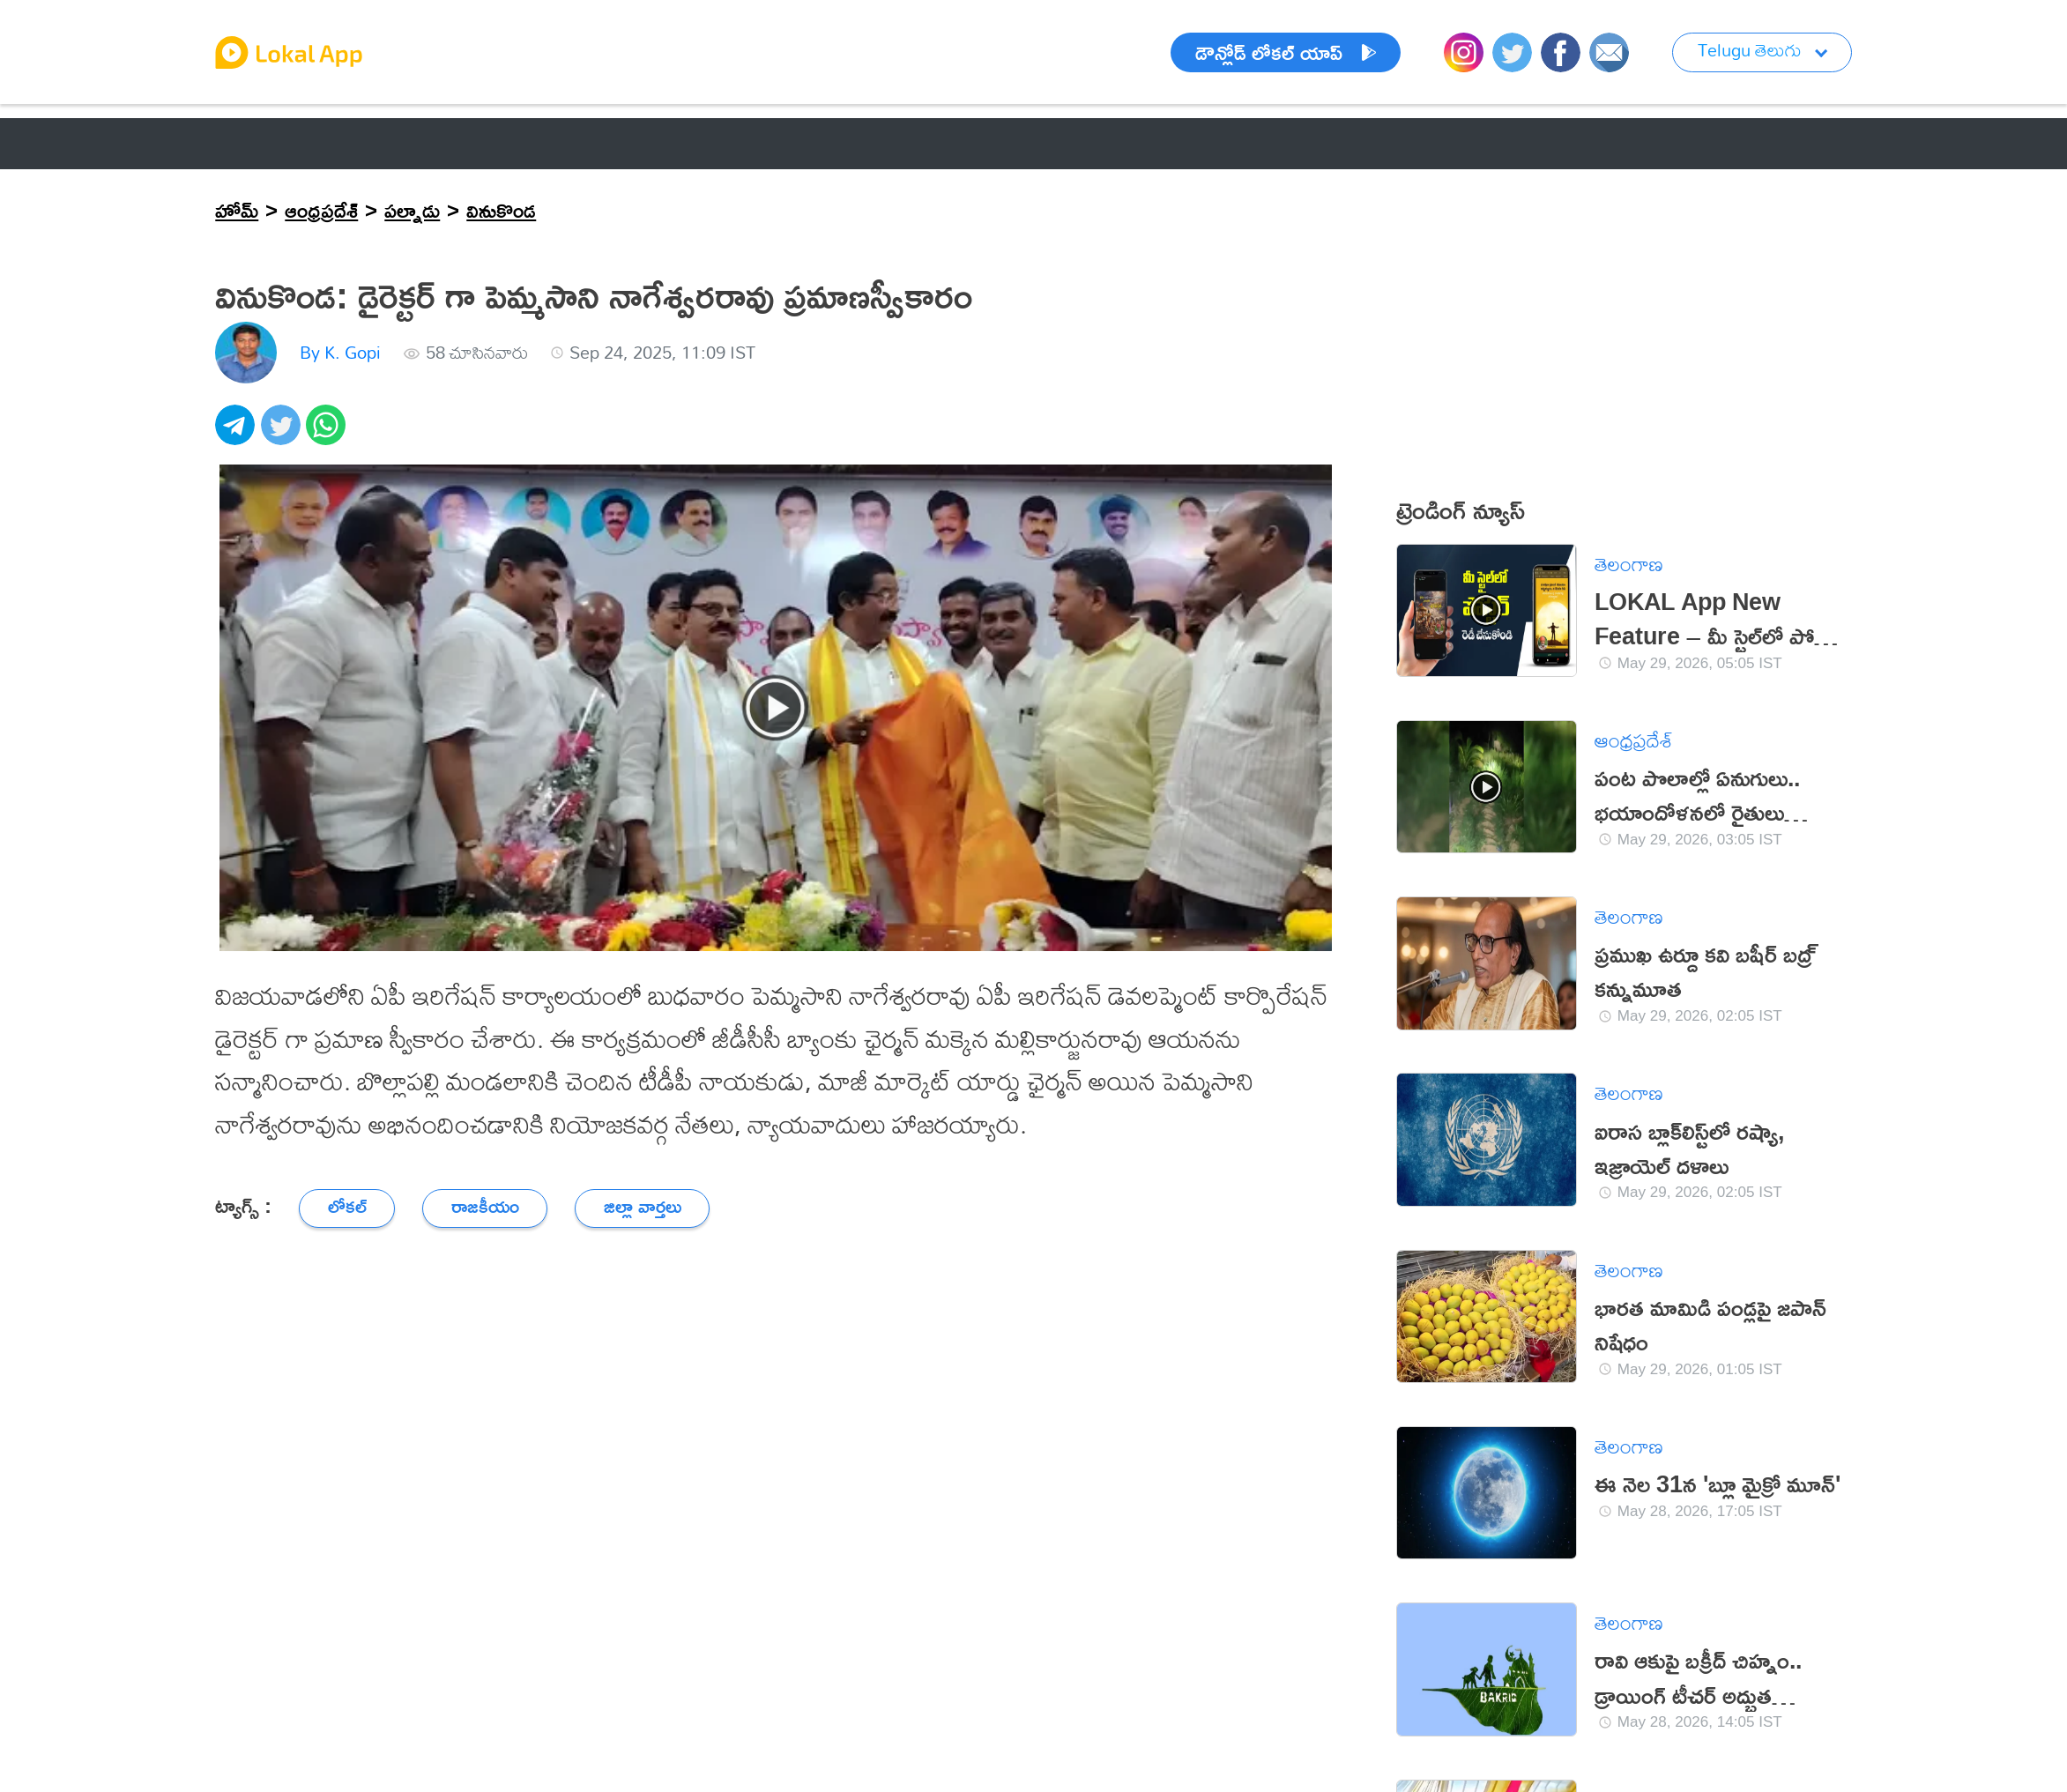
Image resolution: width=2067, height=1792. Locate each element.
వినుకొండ (501, 210)
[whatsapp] (328, 434)
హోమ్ (236, 210)
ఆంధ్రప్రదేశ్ (321, 210)
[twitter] (283, 434)
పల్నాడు (412, 210)
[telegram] (237, 434)
